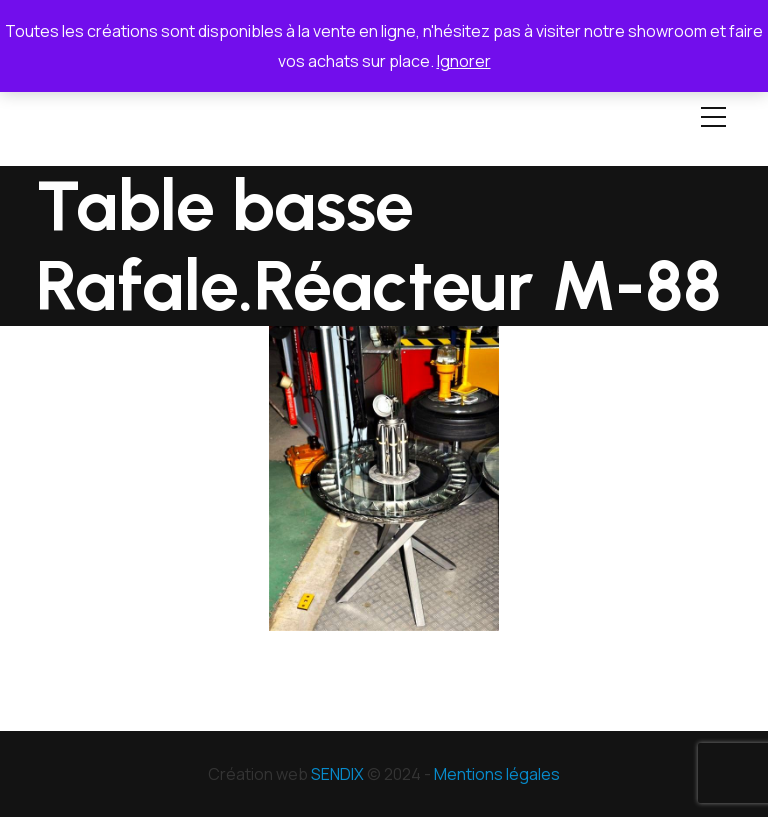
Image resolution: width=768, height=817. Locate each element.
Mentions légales (497, 774)
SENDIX (337, 774)
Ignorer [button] (464, 61)
